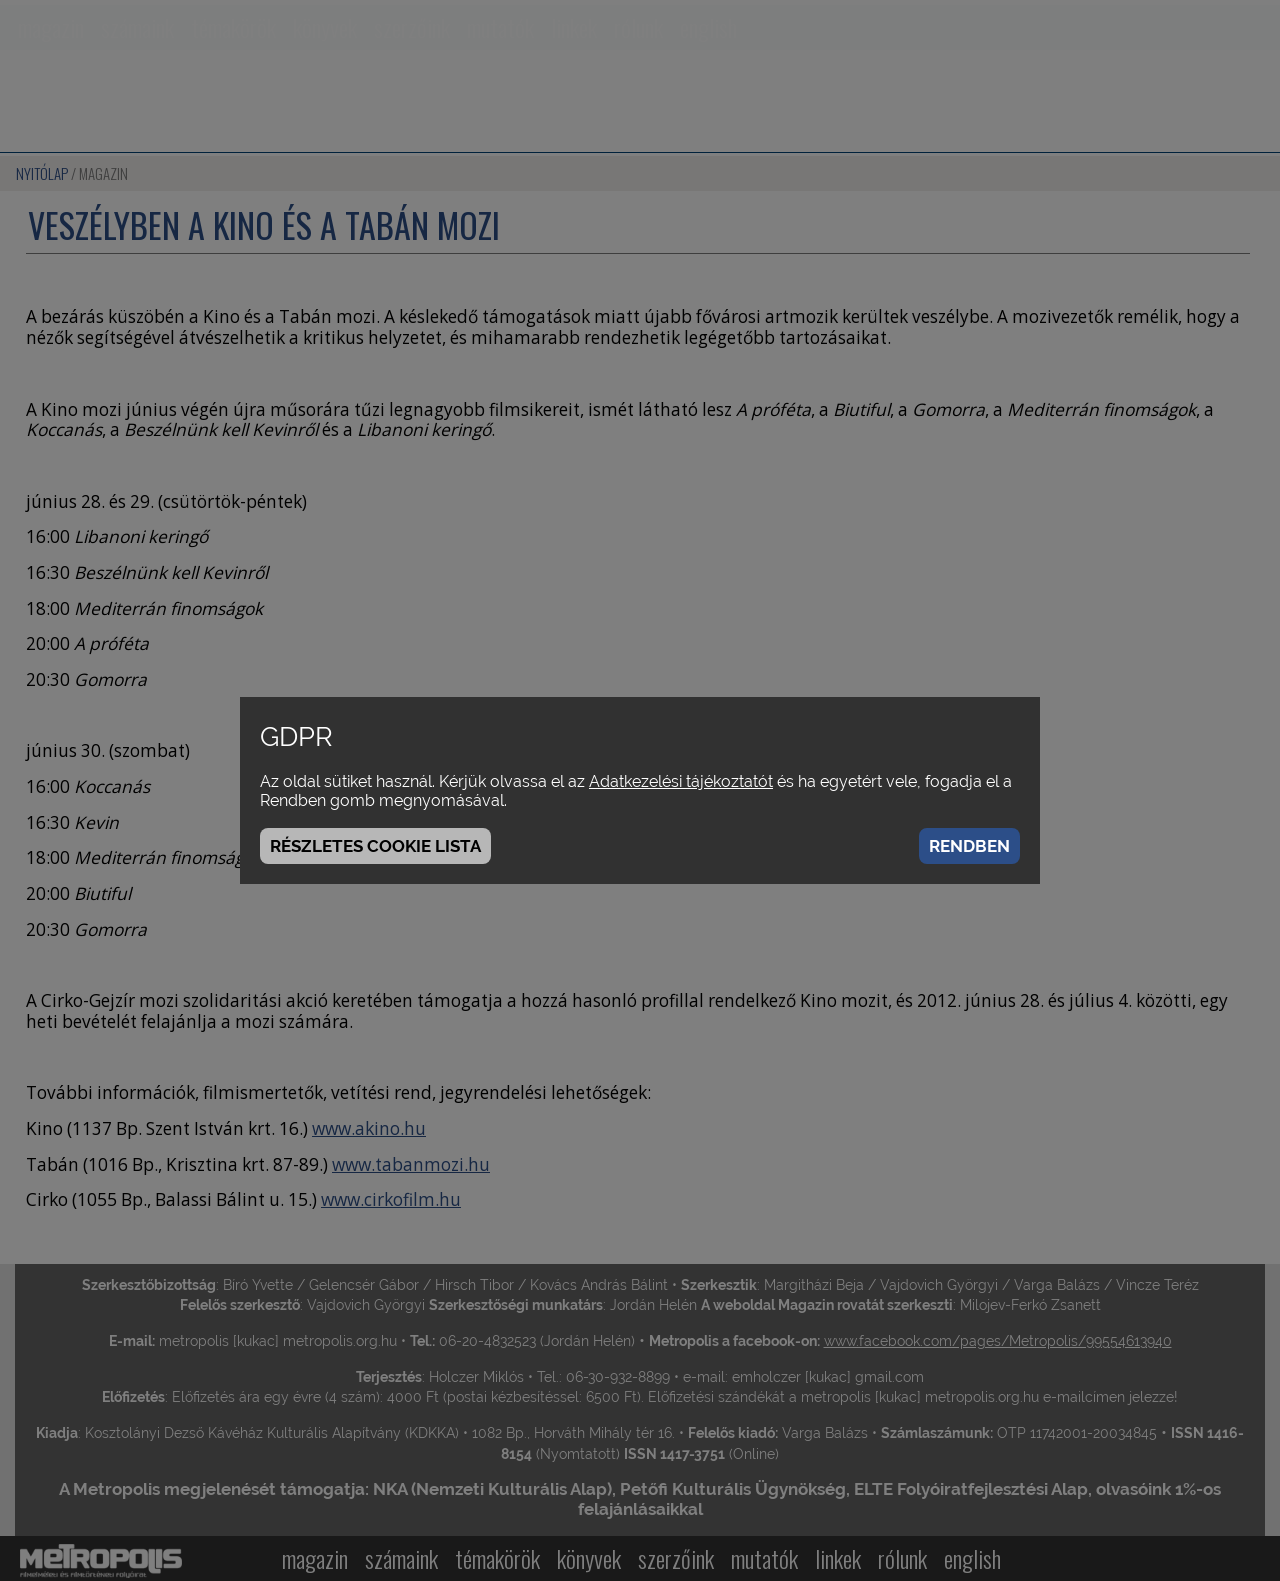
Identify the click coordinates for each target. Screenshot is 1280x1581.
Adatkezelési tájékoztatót (681, 781)
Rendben (969, 846)
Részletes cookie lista (375, 846)
